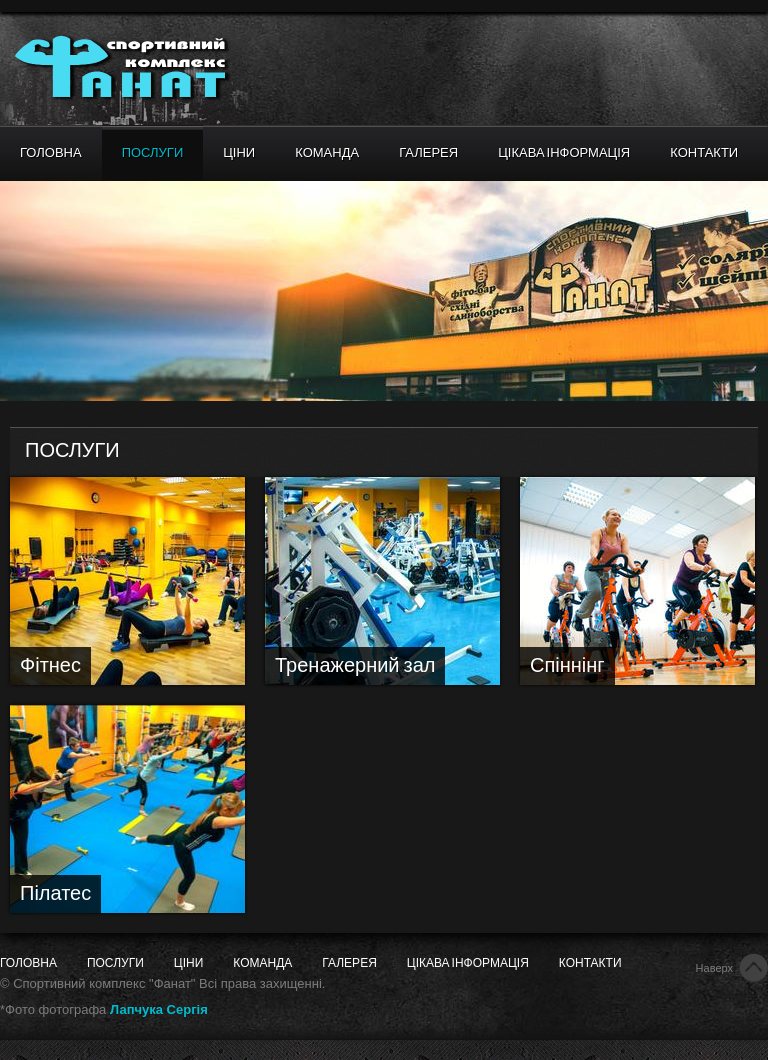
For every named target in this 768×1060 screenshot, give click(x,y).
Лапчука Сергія (159, 1009)
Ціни (239, 153)
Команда (327, 153)
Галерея (428, 153)
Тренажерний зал (355, 666)
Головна (51, 153)
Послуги (153, 153)
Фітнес (50, 666)
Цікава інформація (564, 153)
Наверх (714, 968)
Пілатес (55, 894)
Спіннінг (567, 666)
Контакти (704, 153)
